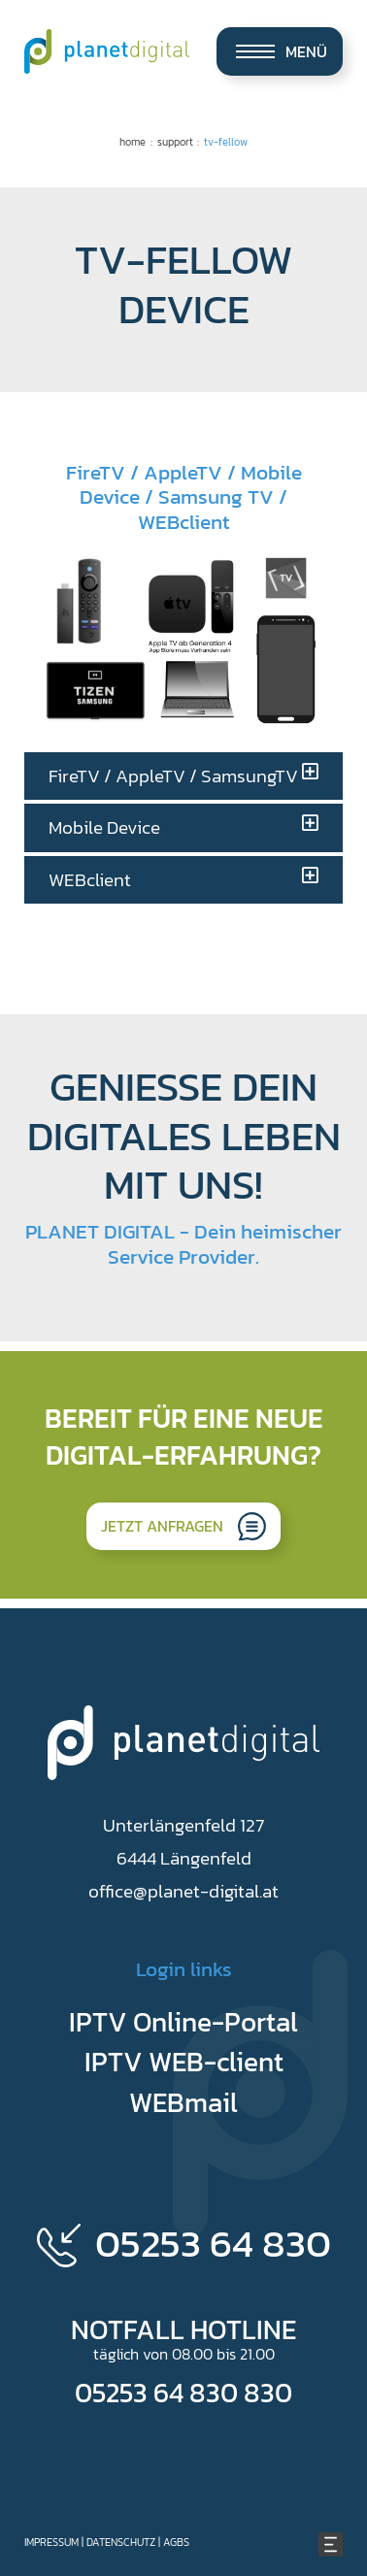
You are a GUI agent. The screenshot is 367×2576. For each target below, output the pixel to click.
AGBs (176, 2542)
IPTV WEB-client (184, 2061)
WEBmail (183, 2102)
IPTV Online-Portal (183, 2021)
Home (132, 141)
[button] (183, 776)
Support (175, 141)
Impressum (51, 2542)
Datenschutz (120, 2542)
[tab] (183, 776)
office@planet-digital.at (183, 1891)
